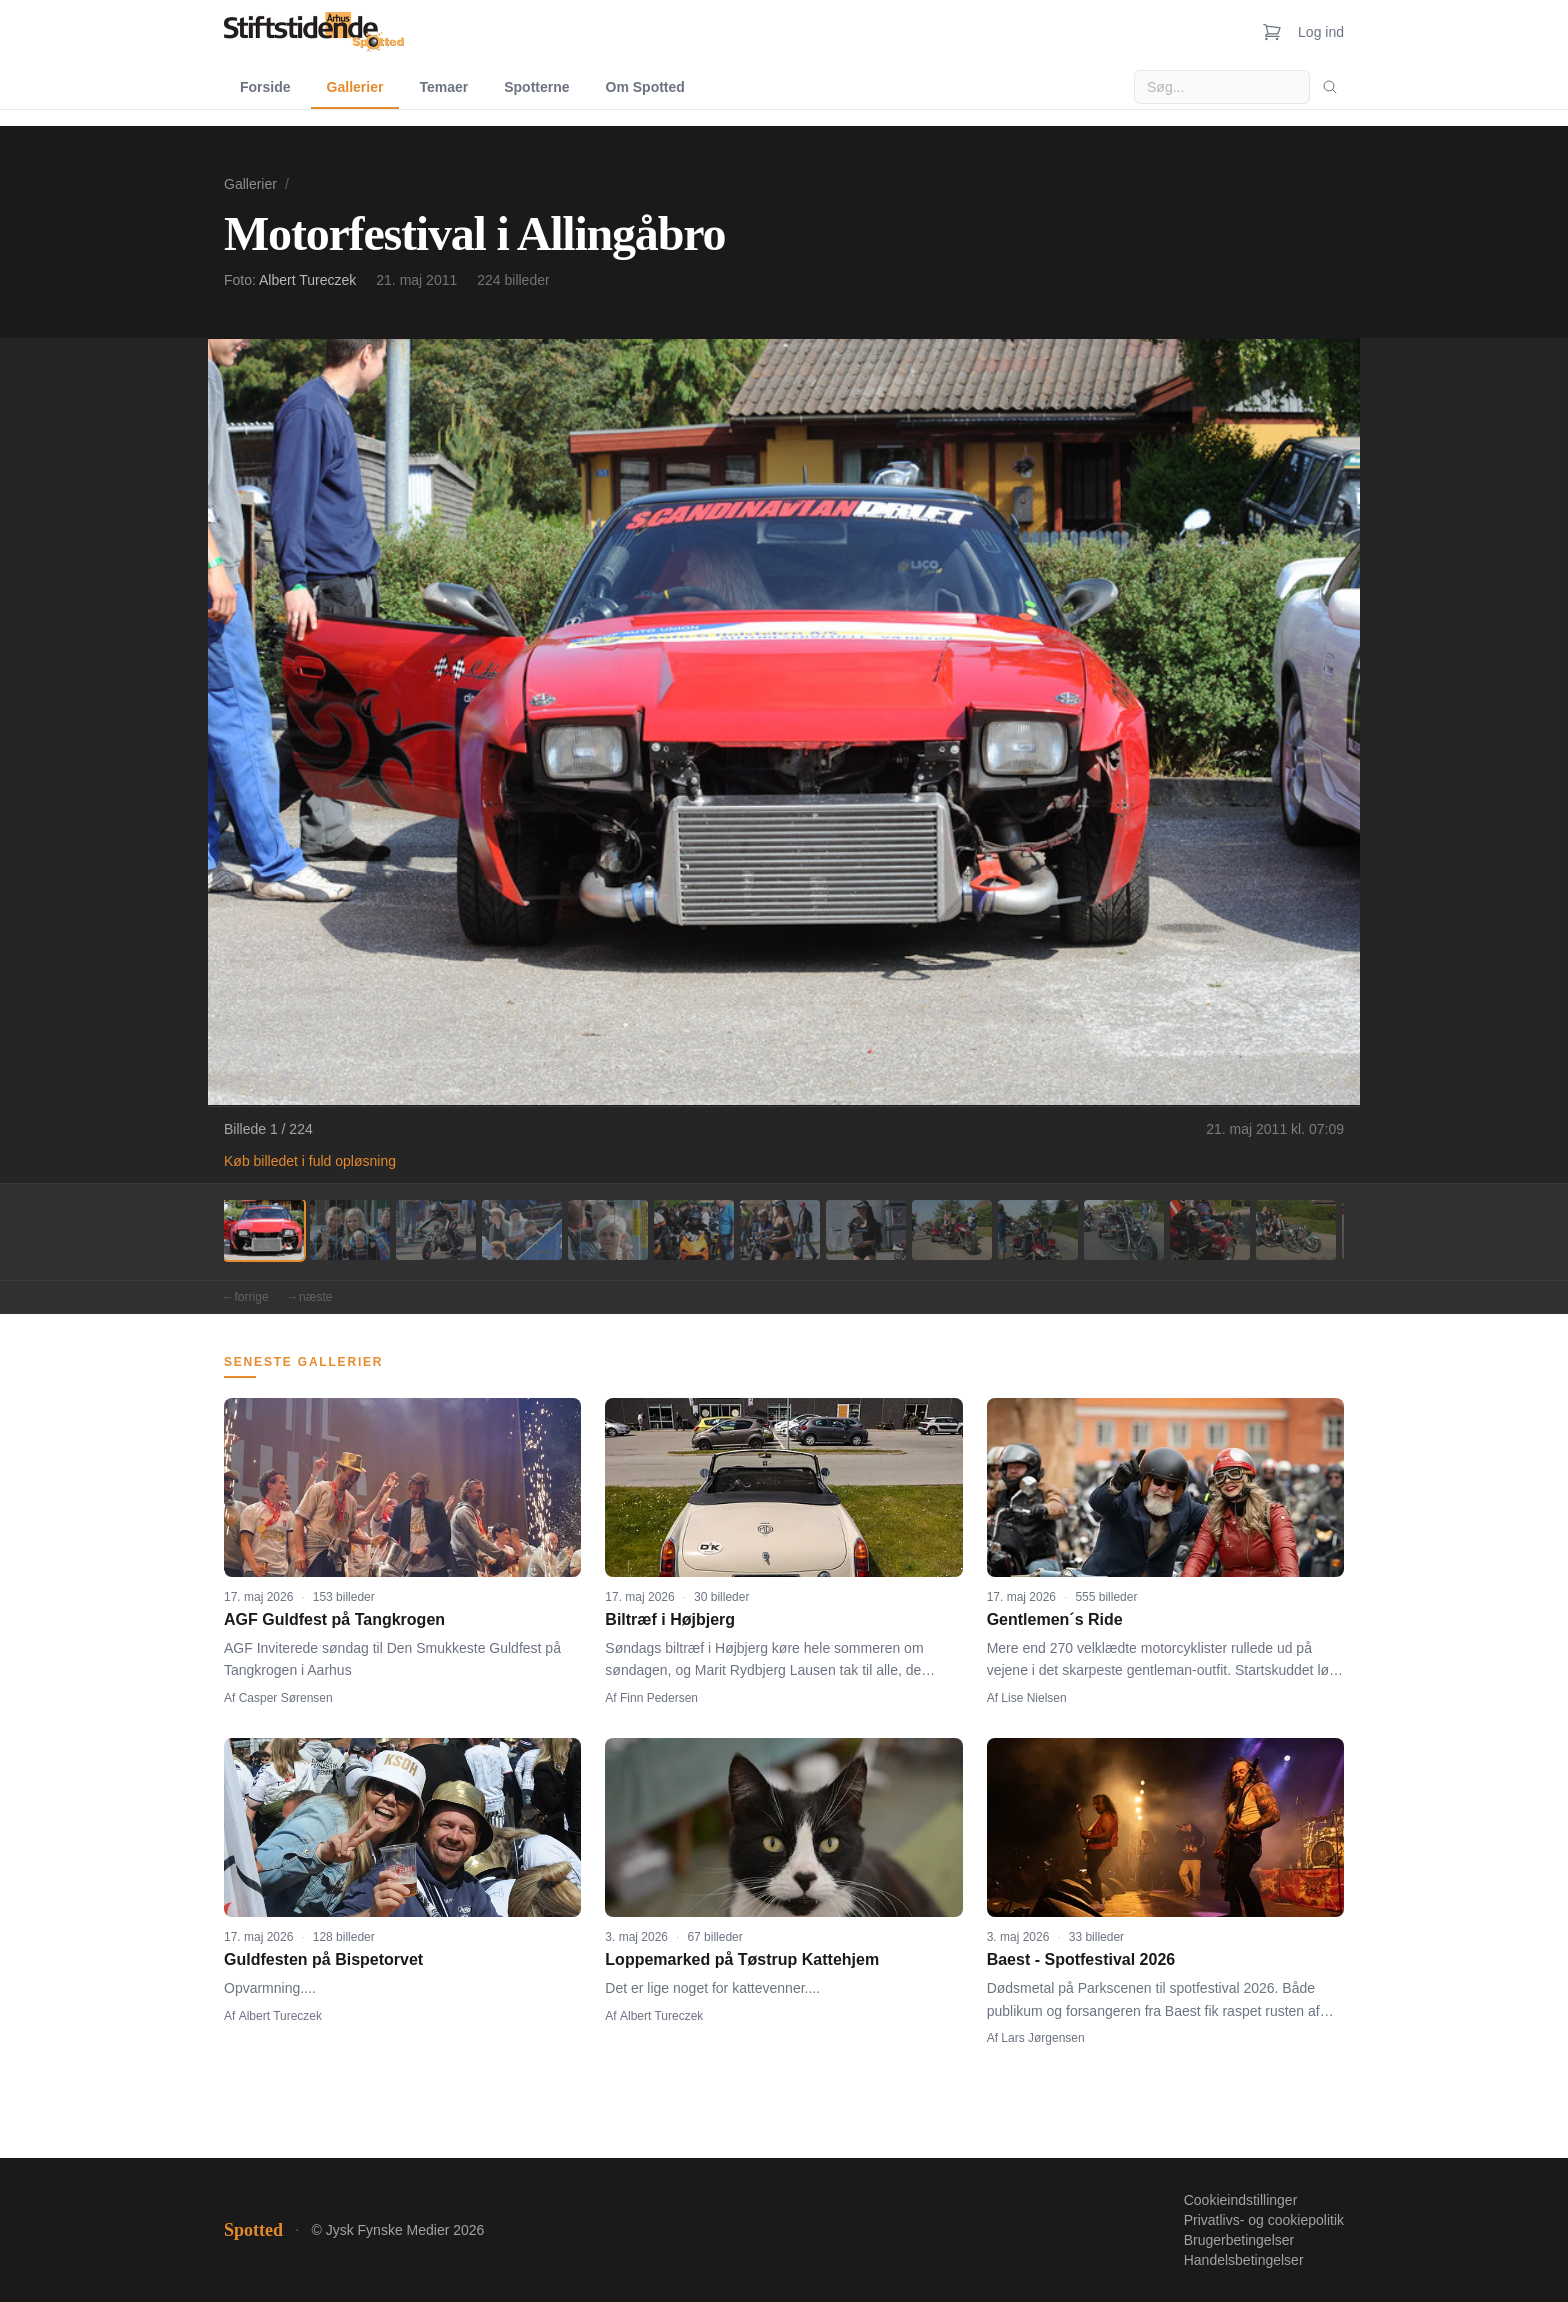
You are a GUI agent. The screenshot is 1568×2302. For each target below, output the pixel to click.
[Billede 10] (1038, 1230)
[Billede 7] (780, 1230)
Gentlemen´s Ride (1055, 1619)
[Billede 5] (608, 1230)
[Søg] (1330, 87)
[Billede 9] (952, 1230)
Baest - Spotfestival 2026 (1081, 1959)
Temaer (443, 87)
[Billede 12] (1210, 1230)
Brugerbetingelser (1239, 2240)
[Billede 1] (264, 1230)
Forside (265, 87)
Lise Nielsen (1033, 1698)
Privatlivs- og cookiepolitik (1264, 2220)
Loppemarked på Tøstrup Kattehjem (742, 1959)
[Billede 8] (866, 1230)
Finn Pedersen (659, 1698)
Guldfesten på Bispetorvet (323, 1959)
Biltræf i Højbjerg (670, 1619)
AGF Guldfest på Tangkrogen (334, 1619)
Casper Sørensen (286, 1698)
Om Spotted (645, 87)
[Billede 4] (522, 1230)
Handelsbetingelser (1244, 2260)
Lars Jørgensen (1042, 2038)
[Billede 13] (1296, 1230)
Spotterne (536, 87)
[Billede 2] (350, 1230)
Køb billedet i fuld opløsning (310, 1161)
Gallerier (355, 87)
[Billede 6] (694, 1230)
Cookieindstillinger (1241, 2200)
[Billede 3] (436, 1230)
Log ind (1321, 32)
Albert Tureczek (307, 280)
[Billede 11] (1124, 1230)
